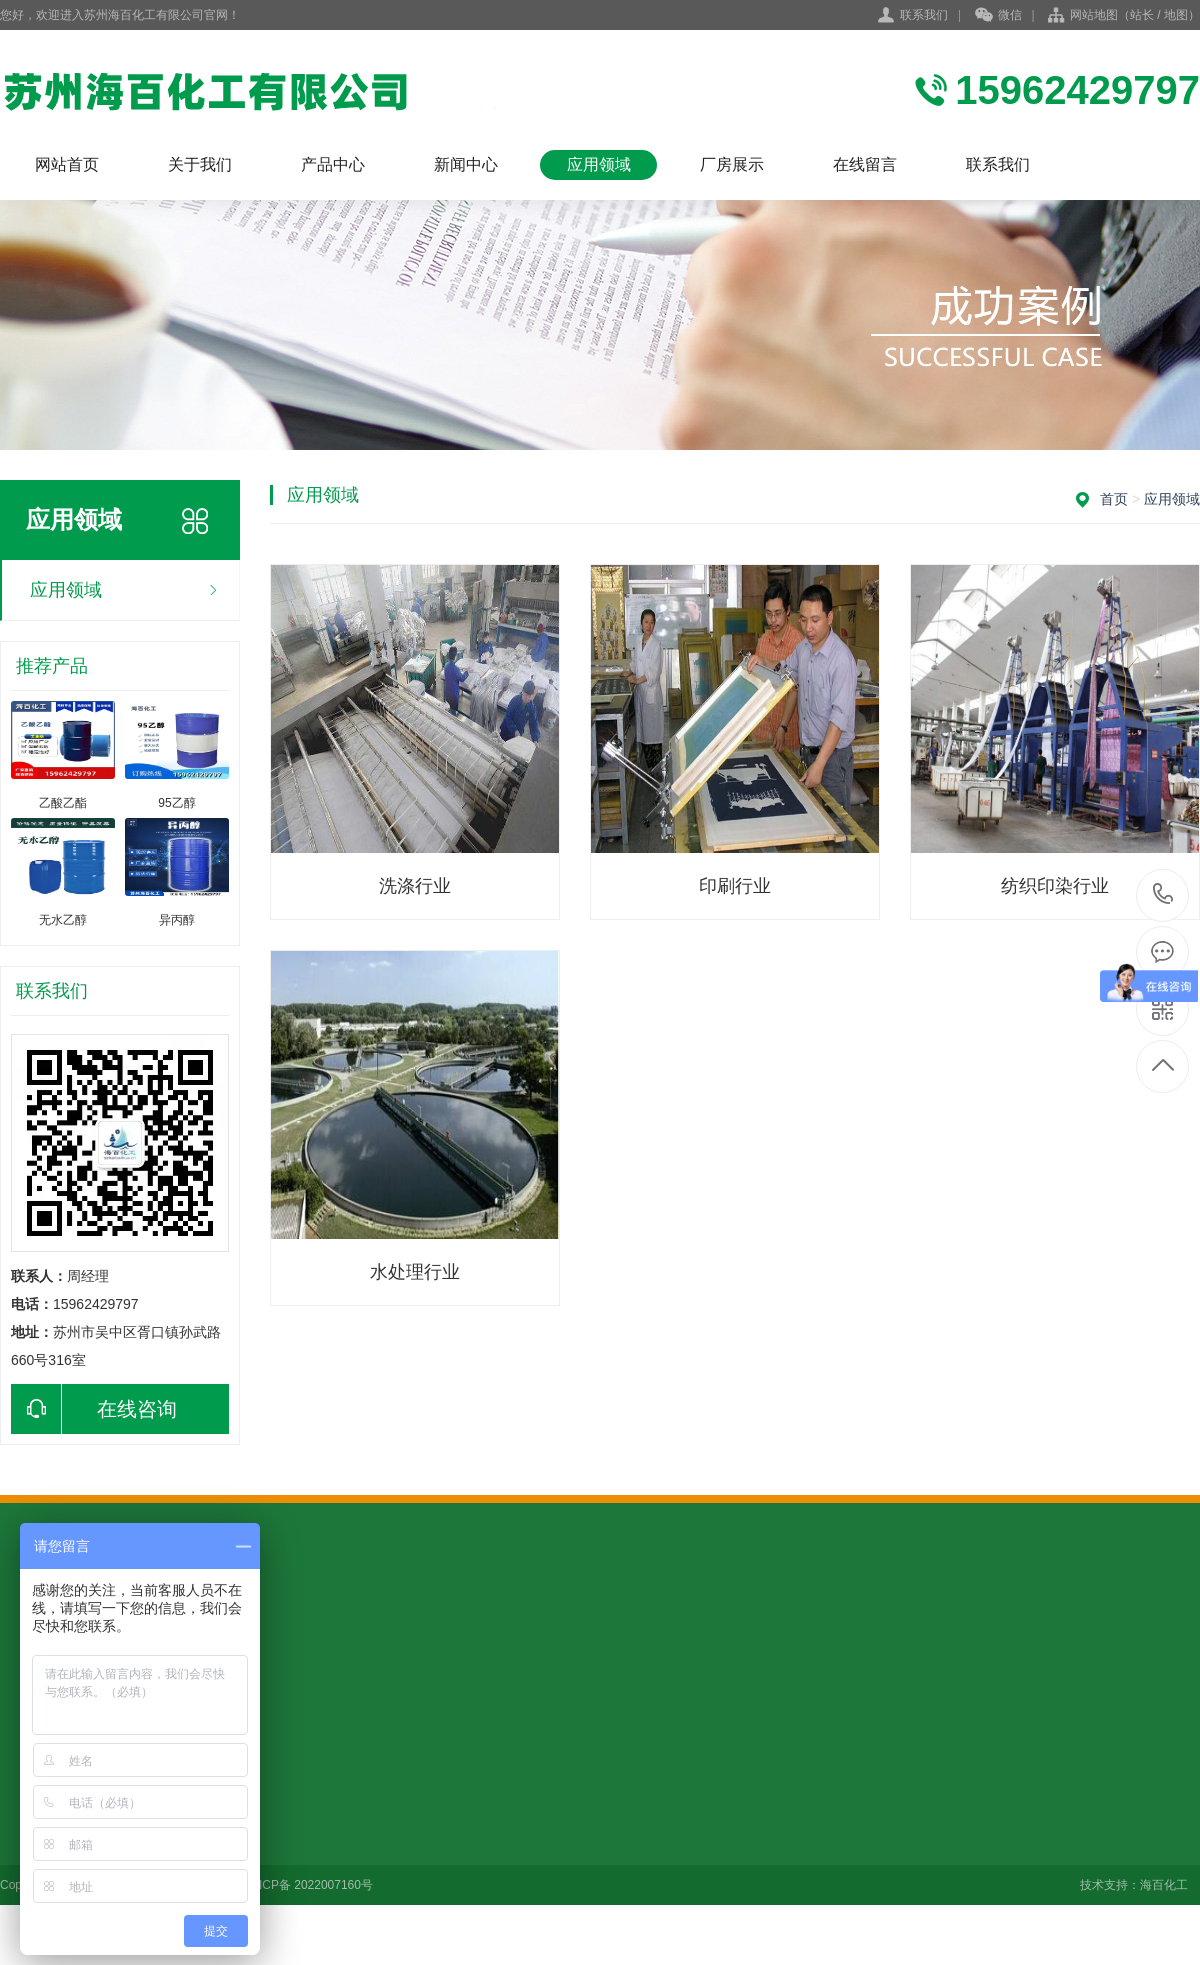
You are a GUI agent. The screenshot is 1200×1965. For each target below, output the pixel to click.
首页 (1114, 499)
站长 (1142, 15)
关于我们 (200, 164)
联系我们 (924, 15)
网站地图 (1094, 15)
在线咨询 (94, 1409)
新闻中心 (466, 164)
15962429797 (1163, 894)
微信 (998, 16)
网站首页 (67, 164)
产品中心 (333, 164)
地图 (1176, 15)
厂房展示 (732, 164)
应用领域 (599, 164)
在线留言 (865, 164)
